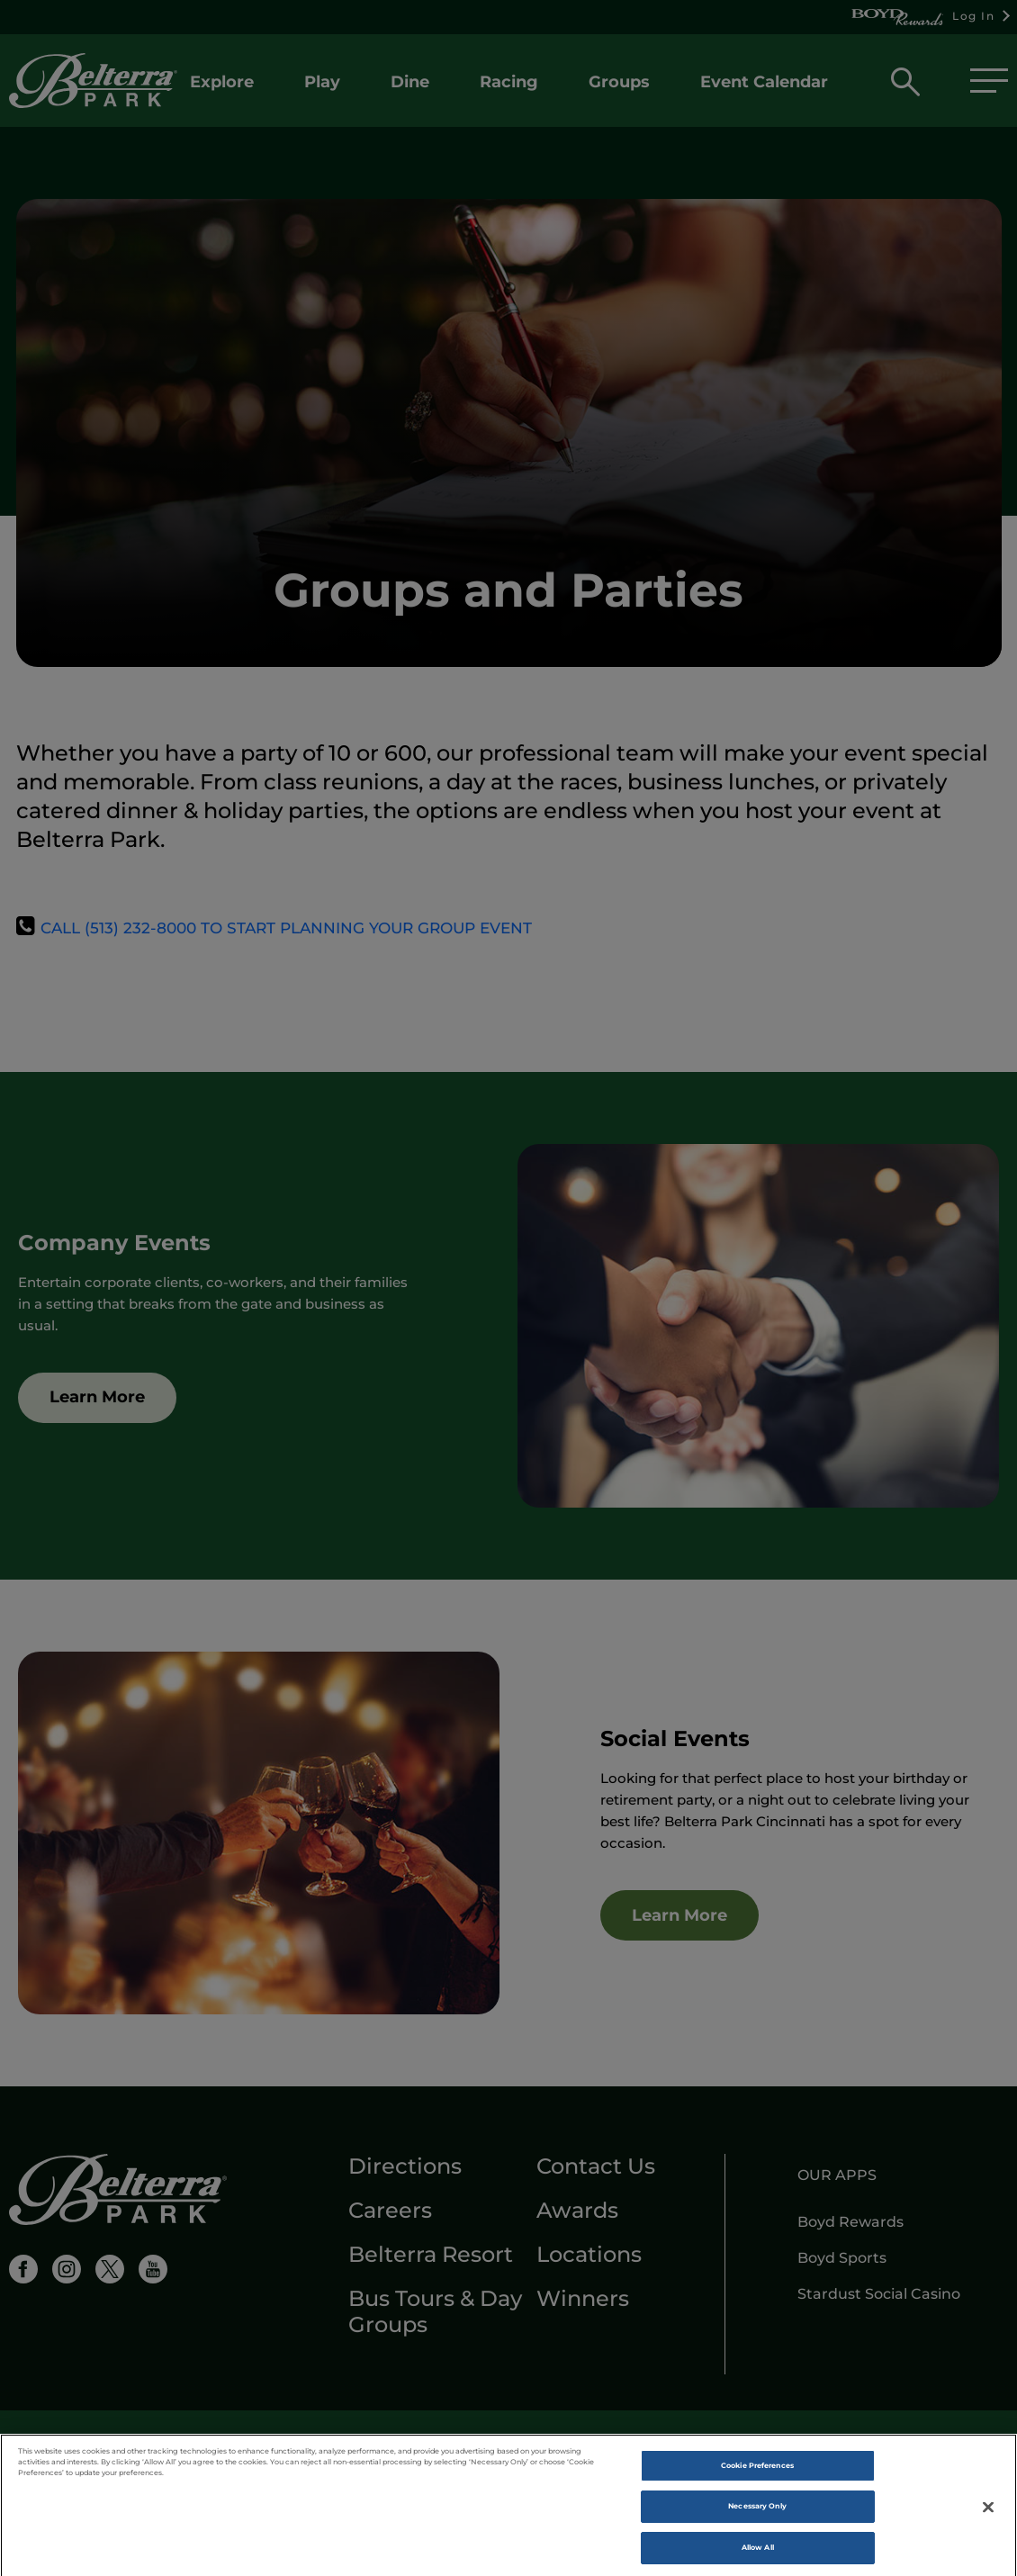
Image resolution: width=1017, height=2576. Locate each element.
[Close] (988, 2521)
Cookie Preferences (757, 2479)
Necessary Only (757, 2520)
